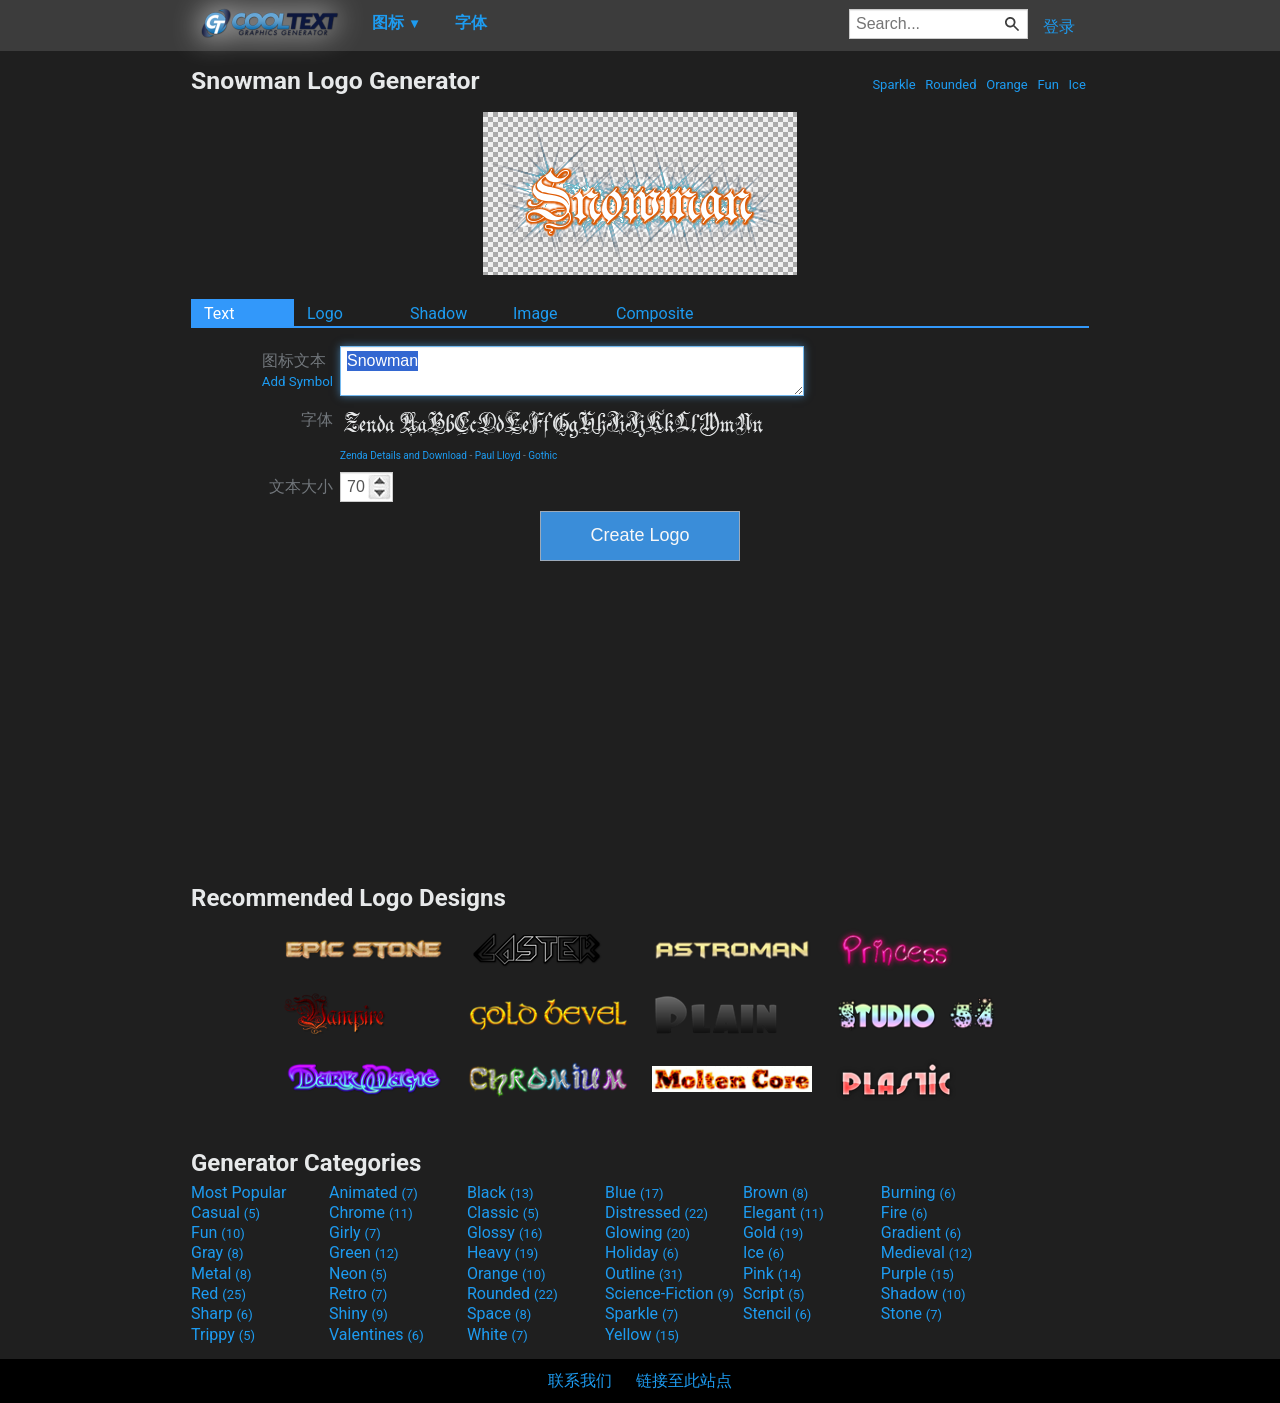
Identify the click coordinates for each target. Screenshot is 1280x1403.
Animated (373, 1192)
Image (535, 313)
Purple (917, 1273)
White (497, 1334)
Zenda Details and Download (403, 455)
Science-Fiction (669, 1293)
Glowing (647, 1232)
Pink (772, 1273)
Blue (634, 1192)
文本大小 (301, 486)
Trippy (223, 1334)
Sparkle (894, 84)
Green (364, 1252)
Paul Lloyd (498, 455)
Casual (225, 1212)
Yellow (642, 1334)
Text (219, 313)
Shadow (438, 313)
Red (218, 1293)
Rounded (951, 84)
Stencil (777, 1313)
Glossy (505, 1232)
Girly (355, 1232)
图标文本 (297, 370)
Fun (1048, 84)
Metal (221, 1273)
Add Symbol (297, 381)
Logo (325, 313)
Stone (911, 1313)
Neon (358, 1273)
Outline (644, 1273)
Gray (217, 1252)
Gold (773, 1232)
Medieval (927, 1252)
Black (500, 1192)
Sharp (222, 1313)
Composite (655, 313)
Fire (904, 1212)
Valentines (376, 1334)
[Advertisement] (95, 366)
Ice (1077, 84)
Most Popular (239, 1192)
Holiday (642, 1252)
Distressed (656, 1212)
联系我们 (580, 1380)
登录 (1059, 26)
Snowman (572, 371)
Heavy (502, 1252)
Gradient (921, 1232)
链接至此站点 (684, 1380)
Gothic (542, 455)
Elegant (783, 1212)
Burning (918, 1192)
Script (774, 1293)
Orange (1007, 84)
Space (499, 1313)
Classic (503, 1212)
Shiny (358, 1313)
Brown (775, 1192)
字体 (317, 419)
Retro (358, 1293)
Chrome (371, 1212)
